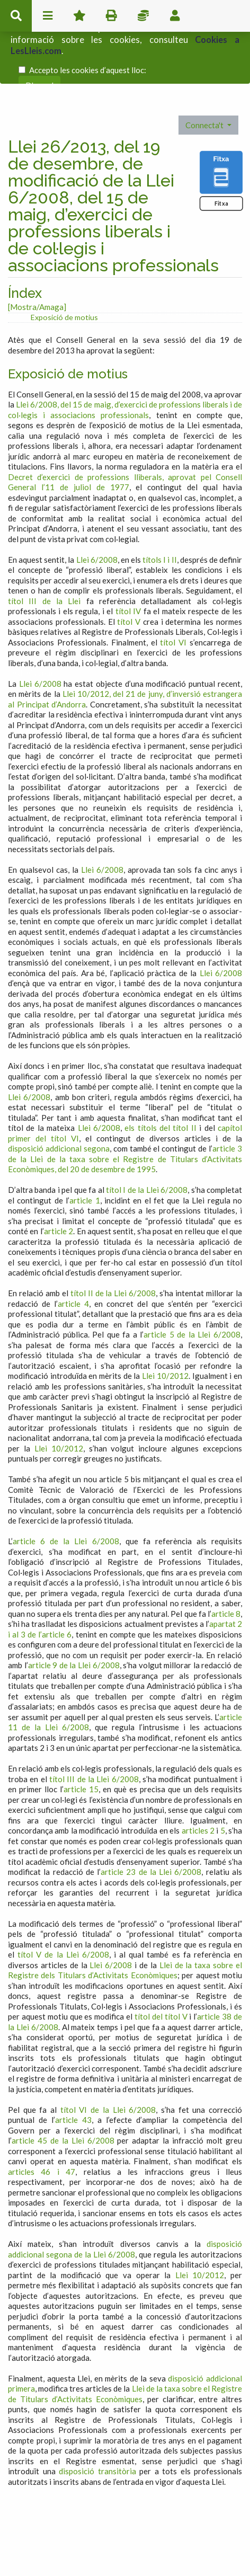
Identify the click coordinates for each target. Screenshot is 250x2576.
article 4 (73, 1257)
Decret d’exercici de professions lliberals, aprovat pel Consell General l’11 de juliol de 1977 (125, 436)
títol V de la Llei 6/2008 (63, 1908)
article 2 (58, 1184)
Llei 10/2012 (165, 1329)
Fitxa (221, 157)
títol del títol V (161, 1970)
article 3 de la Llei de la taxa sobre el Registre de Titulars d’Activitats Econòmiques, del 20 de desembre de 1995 (125, 1112)
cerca (16, 16)
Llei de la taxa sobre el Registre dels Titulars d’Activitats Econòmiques (125, 1924)
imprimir (111, 16)
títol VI (173, 595)
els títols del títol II (160, 1081)
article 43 (73, 2073)
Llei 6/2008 (97, 513)
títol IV (128, 564)
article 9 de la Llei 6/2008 (74, 1618)
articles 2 (198, 1784)
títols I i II (159, 513)
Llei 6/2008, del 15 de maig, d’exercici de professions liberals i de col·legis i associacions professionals (125, 363)
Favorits (79, 16)
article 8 (225, 1567)
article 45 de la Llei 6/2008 (63, 2094)
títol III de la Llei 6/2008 (94, 1732)
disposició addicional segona (59, 1101)
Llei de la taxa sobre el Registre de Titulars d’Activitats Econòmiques (125, 2347)
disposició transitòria (97, 2424)
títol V (128, 575)
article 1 (84, 1153)
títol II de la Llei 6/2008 (113, 1246)
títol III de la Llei (44, 554)
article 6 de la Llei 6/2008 (66, 1494)
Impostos (143, 16)
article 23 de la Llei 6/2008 (151, 1825)
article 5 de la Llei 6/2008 (192, 1288)
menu (48, 16)
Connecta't (205, 78)
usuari (175, 16)
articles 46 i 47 (41, 2125)
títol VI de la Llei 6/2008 (108, 2063)
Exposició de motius (64, 270)
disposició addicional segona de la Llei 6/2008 (125, 2202)
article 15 (81, 1742)
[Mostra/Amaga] (37, 260)
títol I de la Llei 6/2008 (147, 1143)
